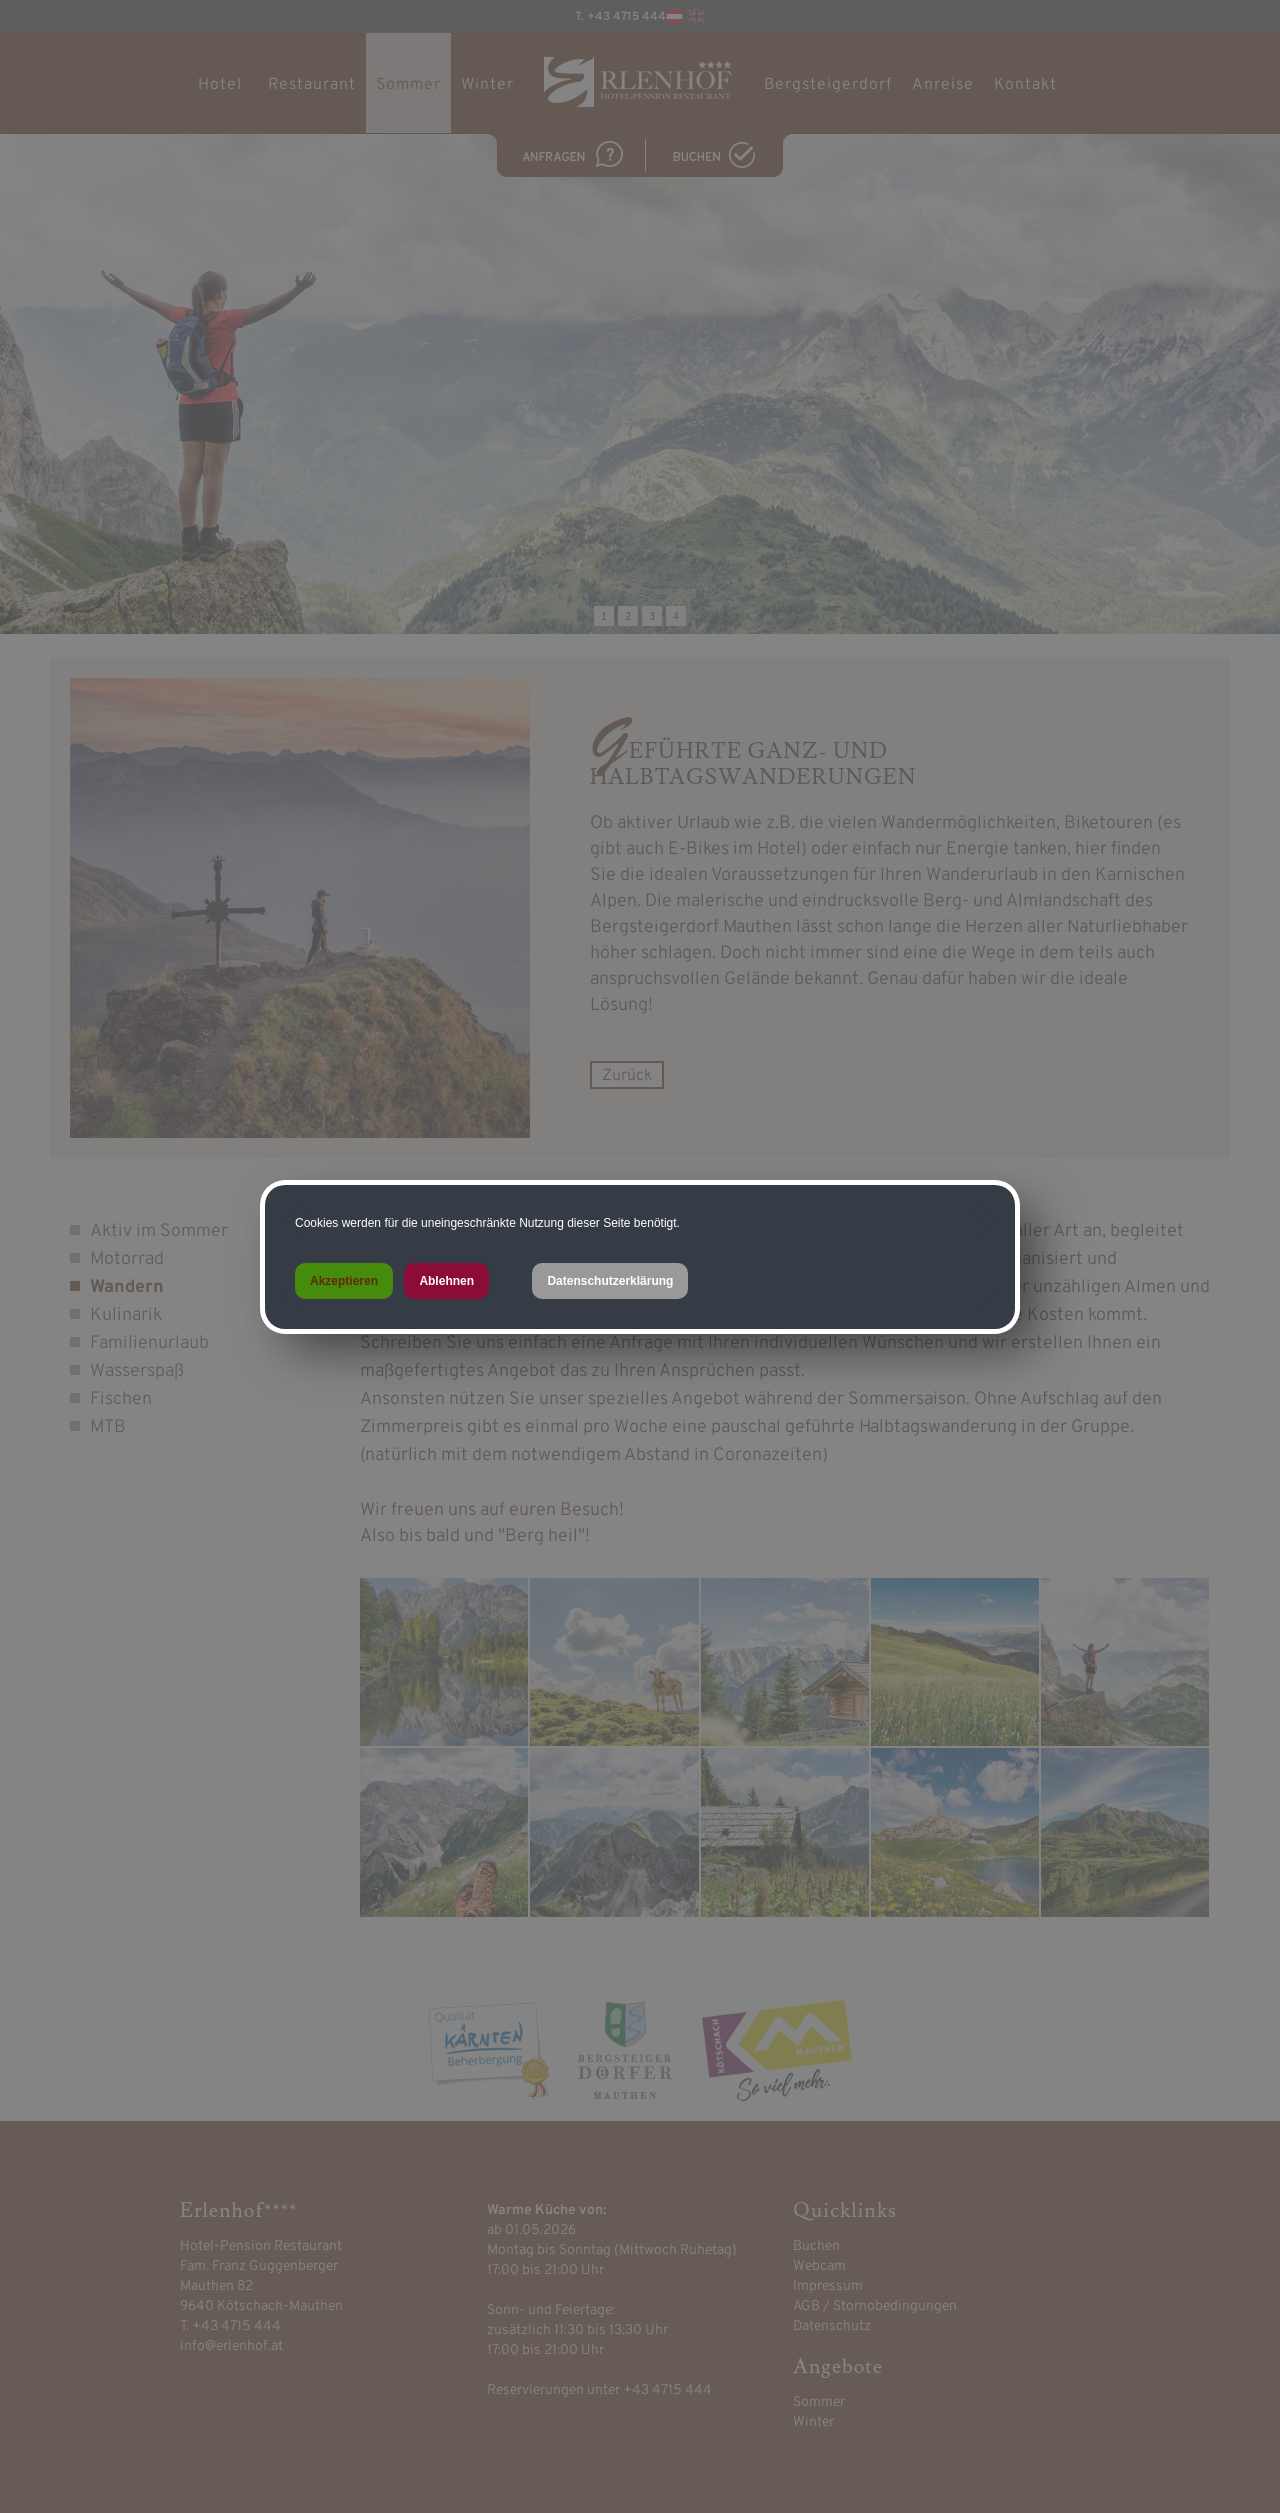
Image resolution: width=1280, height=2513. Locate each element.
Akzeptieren (344, 1281)
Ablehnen (446, 1281)
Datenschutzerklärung (610, 1281)
